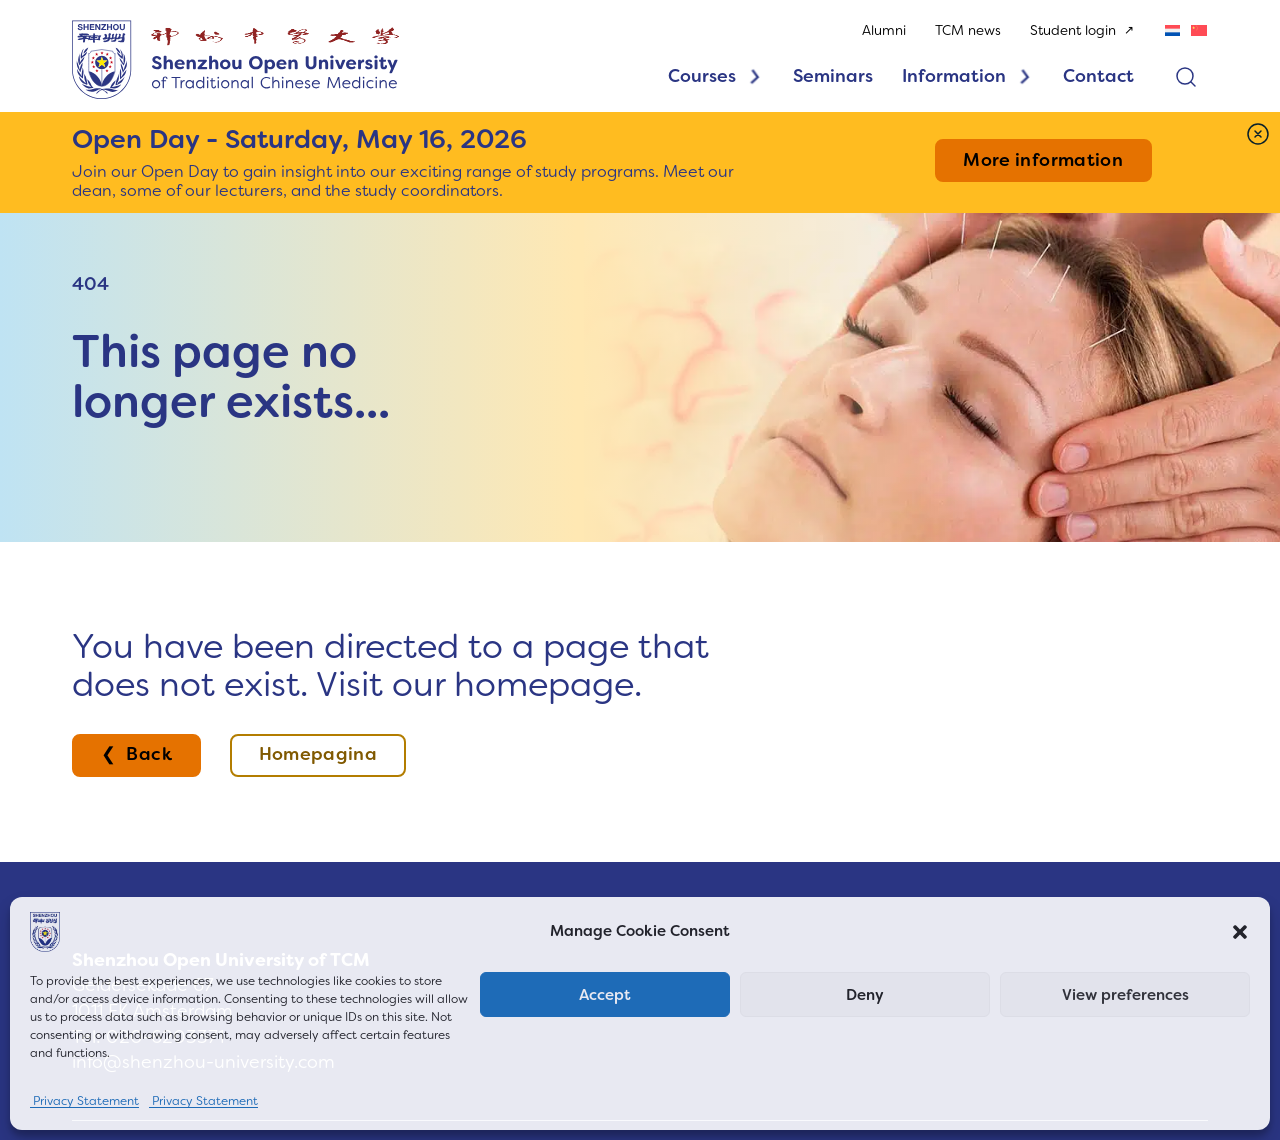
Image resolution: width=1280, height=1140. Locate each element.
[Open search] (1186, 77)
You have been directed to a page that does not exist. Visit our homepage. (390, 665)
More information (1043, 160)
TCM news (968, 30)
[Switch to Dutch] (1173, 30)
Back (148, 754)
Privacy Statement (84, 1101)
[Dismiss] (1258, 134)
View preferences (1125, 995)
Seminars (833, 76)
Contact (1099, 76)
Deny (865, 995)
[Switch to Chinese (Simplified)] (1199, 30)
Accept (605, 995)
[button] (1240, 932)
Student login (1074, 30)
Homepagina (318, 754)
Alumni (884, 30)
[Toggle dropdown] (755, 77)
